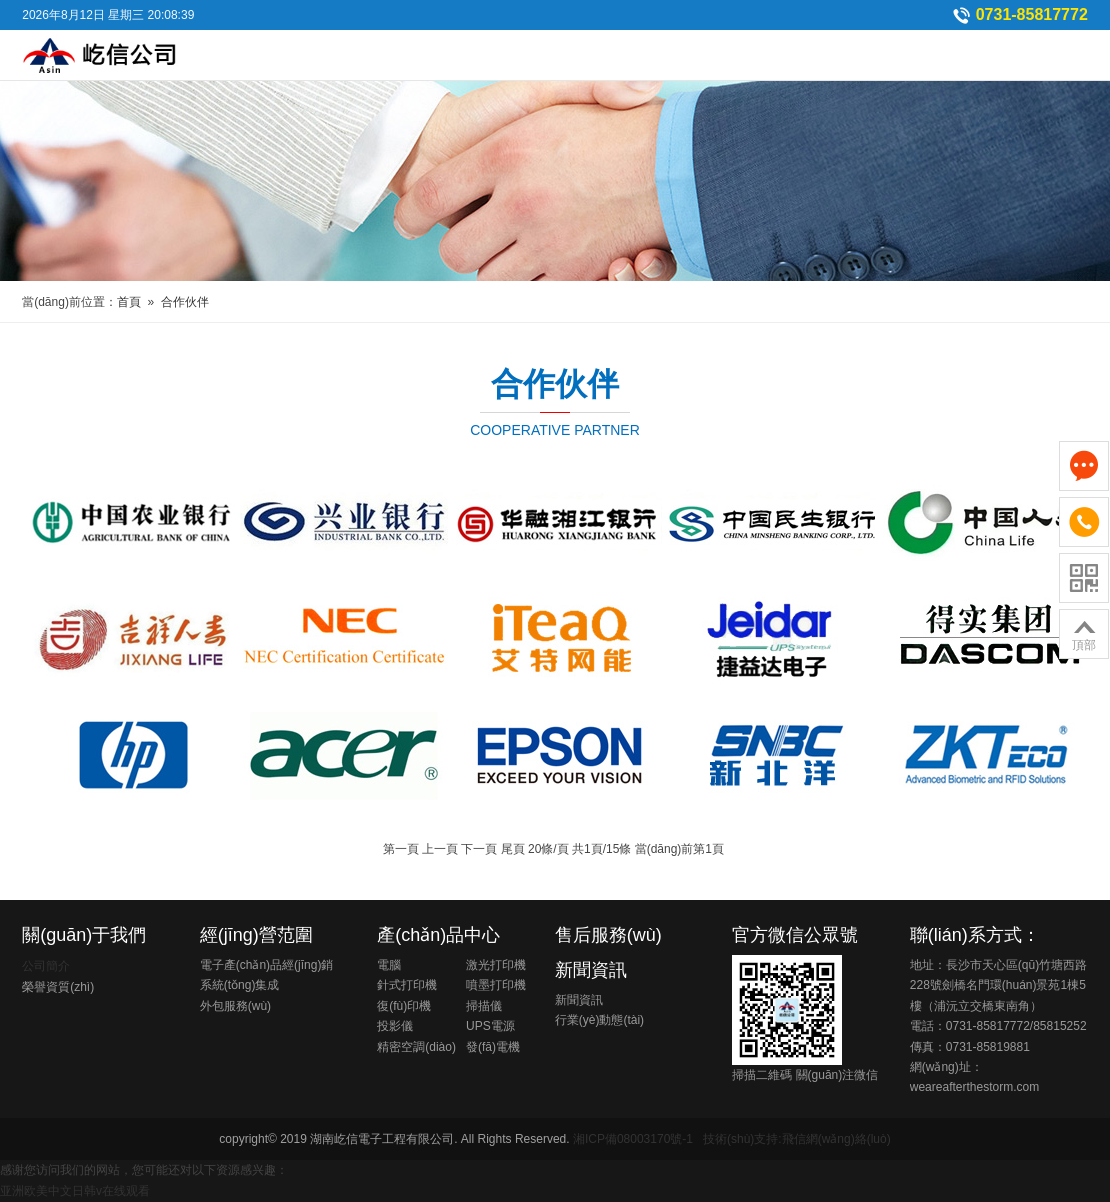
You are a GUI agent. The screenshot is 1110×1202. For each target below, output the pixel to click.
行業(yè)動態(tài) (599, 1020)
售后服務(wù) (608, 935)
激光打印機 (496, 965)
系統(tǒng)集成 (240, 985)
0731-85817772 (1032, 14)
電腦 (389, 965)
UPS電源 (490, 1026)
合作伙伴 (185, 302)
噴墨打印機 (496, 985)
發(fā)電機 (493, 1047)
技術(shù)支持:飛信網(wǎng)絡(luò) (797, 1139)
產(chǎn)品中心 (438, 935)
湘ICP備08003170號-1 (633, 1139)
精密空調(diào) (416, 1047)
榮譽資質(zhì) (58, 987)
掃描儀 (484, 1006)
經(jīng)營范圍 (256, 935)
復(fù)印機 (404, 1006)
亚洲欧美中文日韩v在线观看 (75, 1191)
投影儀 (395, 1026)
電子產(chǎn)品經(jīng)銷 (267, 965)
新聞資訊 (591, 970)
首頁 (129, 302)
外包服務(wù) (235, 1006)
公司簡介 (46, 966)
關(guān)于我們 (84, 935)
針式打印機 (407, 985)
